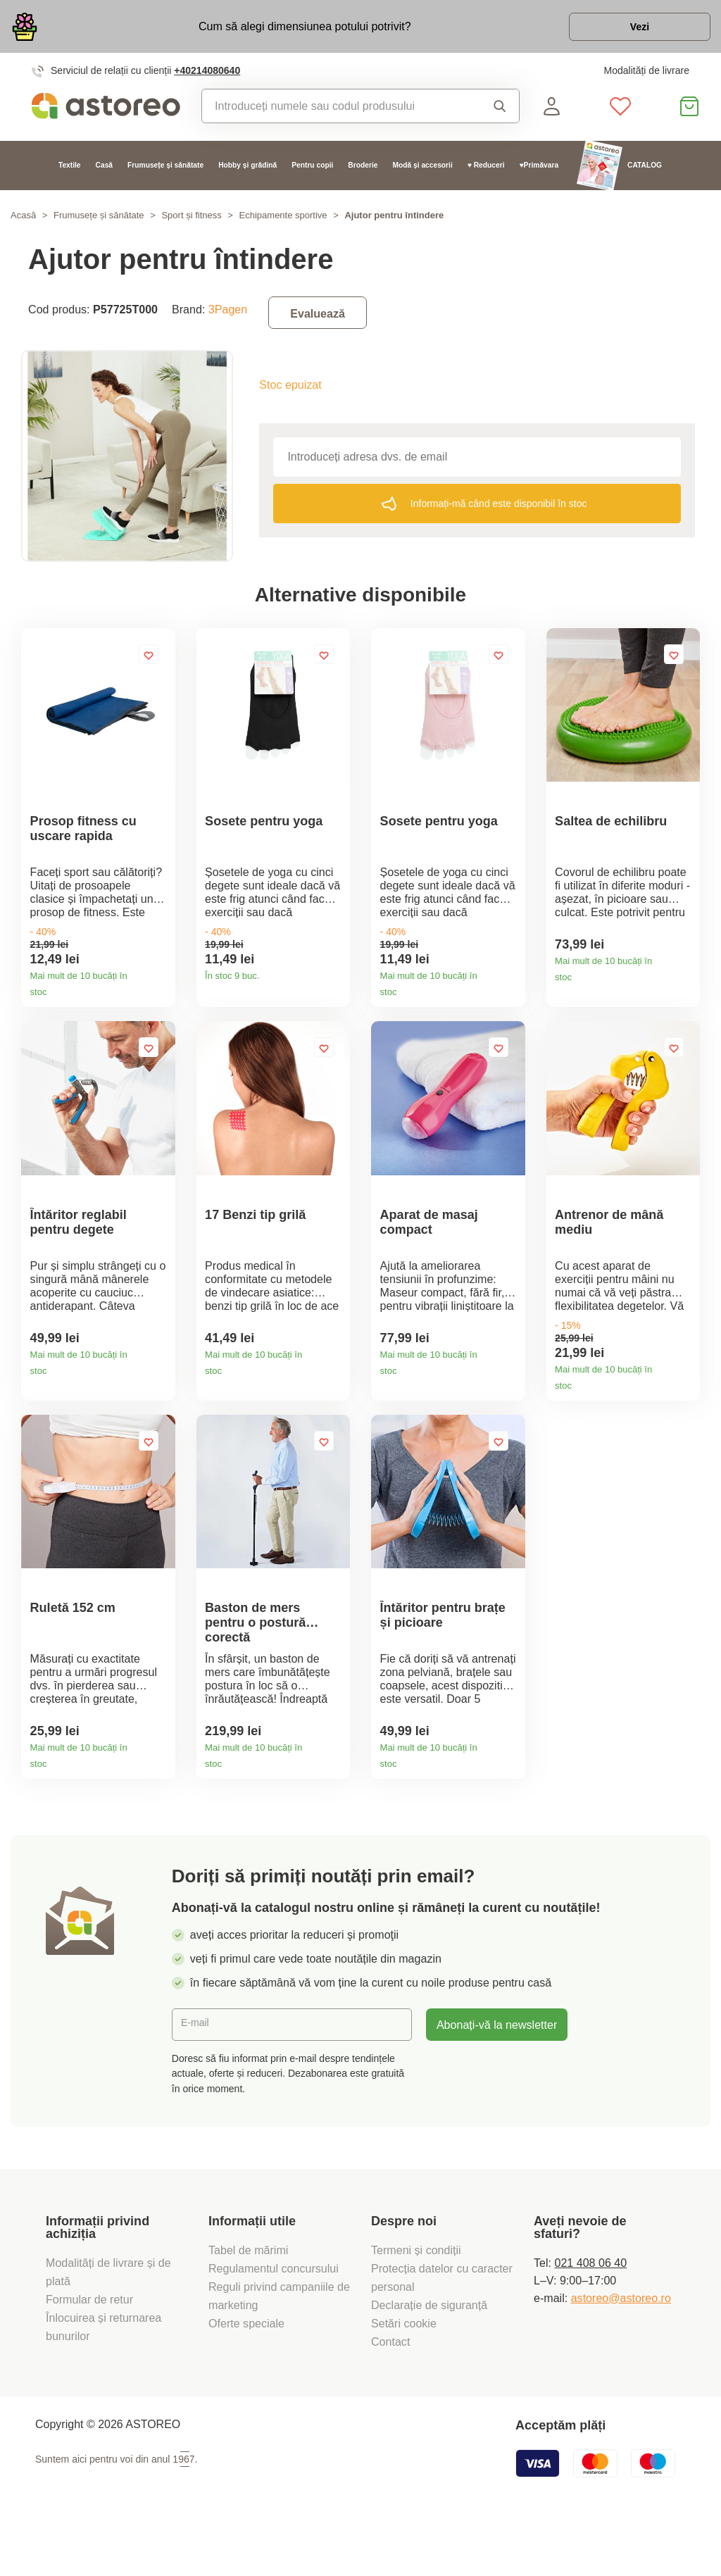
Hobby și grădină (247, 173)
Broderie (362, 173)
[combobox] (337, 113)
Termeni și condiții (417, 2300)
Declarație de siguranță (429, 2355)
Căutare (500, 113)
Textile (69, 173)
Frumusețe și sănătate (165, 173)
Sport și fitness (191, 223)
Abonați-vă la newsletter (497, 2075)
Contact (390, 2392)
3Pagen (227, 316)
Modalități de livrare (646, 78)
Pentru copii (312, 173)
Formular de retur (89, 2350)
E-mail (198, 2074)
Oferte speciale (246, 2374)
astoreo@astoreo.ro (621, 2348)
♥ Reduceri (486, 173)
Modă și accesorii (422, 173)
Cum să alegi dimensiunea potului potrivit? (293, 29)
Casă (104, 173)
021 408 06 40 (590, 2313)
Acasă (23, 223)
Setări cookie (404, 2374)
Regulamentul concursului (273, 2319)
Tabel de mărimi (248, 2300)
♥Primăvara (539, 173)
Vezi (629, 31)
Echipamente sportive (283, 223)
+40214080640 (207, 78)
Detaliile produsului (158, 1002)
